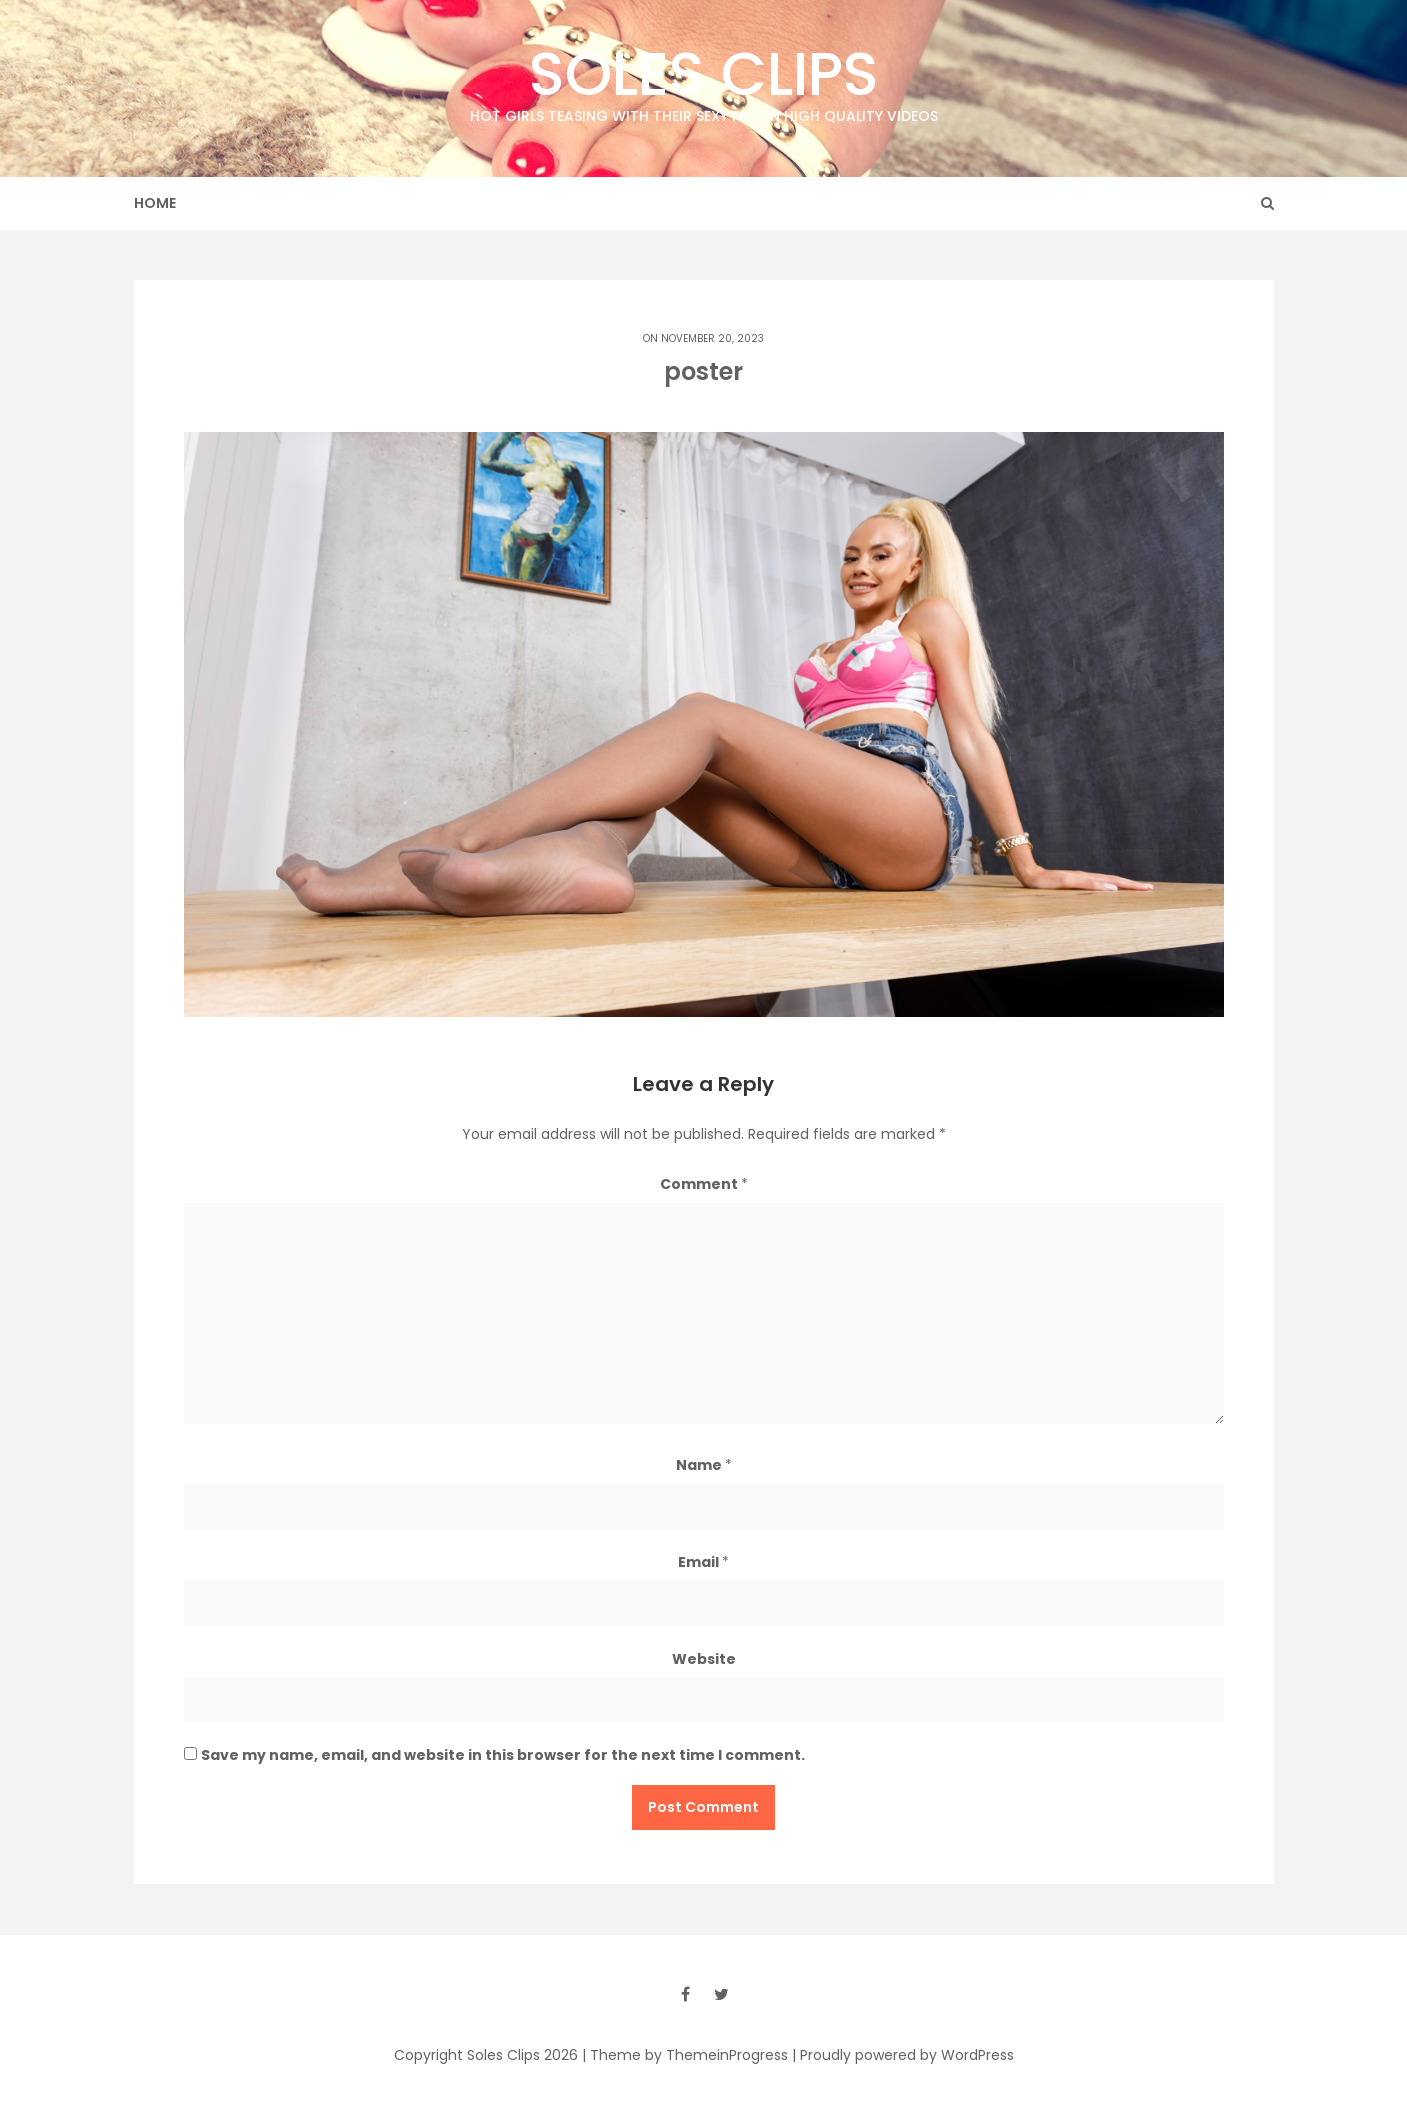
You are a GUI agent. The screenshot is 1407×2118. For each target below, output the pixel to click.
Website (704, 1659)
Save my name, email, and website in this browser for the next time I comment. (503, 1755)
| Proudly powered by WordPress (903, 2055)
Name (704, 1465)
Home (155, 203)
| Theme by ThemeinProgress (685, 2055)
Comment (704, 1184)
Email (703, 1562)
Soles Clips (704, 79)
